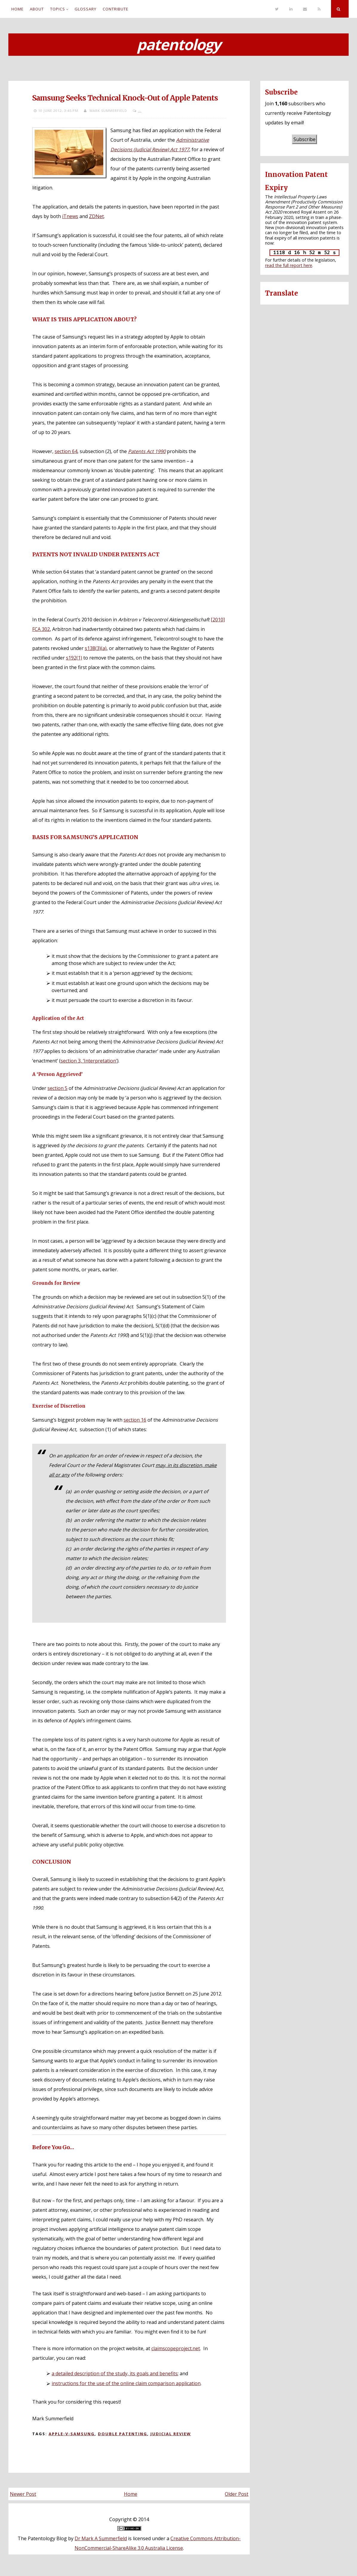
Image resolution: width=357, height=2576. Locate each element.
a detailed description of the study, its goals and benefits (115, 2373)
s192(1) (74, 657)
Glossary (85, 9)
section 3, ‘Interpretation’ (89, 1060)
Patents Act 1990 (147, 451)
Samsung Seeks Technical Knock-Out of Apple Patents (125, 98)
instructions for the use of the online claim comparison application (126, 2383)
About (37, 9)
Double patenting (122, 2433)
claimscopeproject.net (175, 2348)
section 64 (66, 451)
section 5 (57, 1088)
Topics (57, 9)
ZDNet (96, 216)
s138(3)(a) (96, 648)
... (139, 110)
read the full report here (288, 265)
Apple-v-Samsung (72, 2433)
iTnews (70, 216)
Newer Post (23, 2494)
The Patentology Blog (42, 2538)
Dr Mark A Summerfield (101, 2538)
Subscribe (304, 139)
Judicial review (170, 2433)
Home (17, 9)
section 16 (135, 1420)
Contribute (115, 9)
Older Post (236, 2494)
